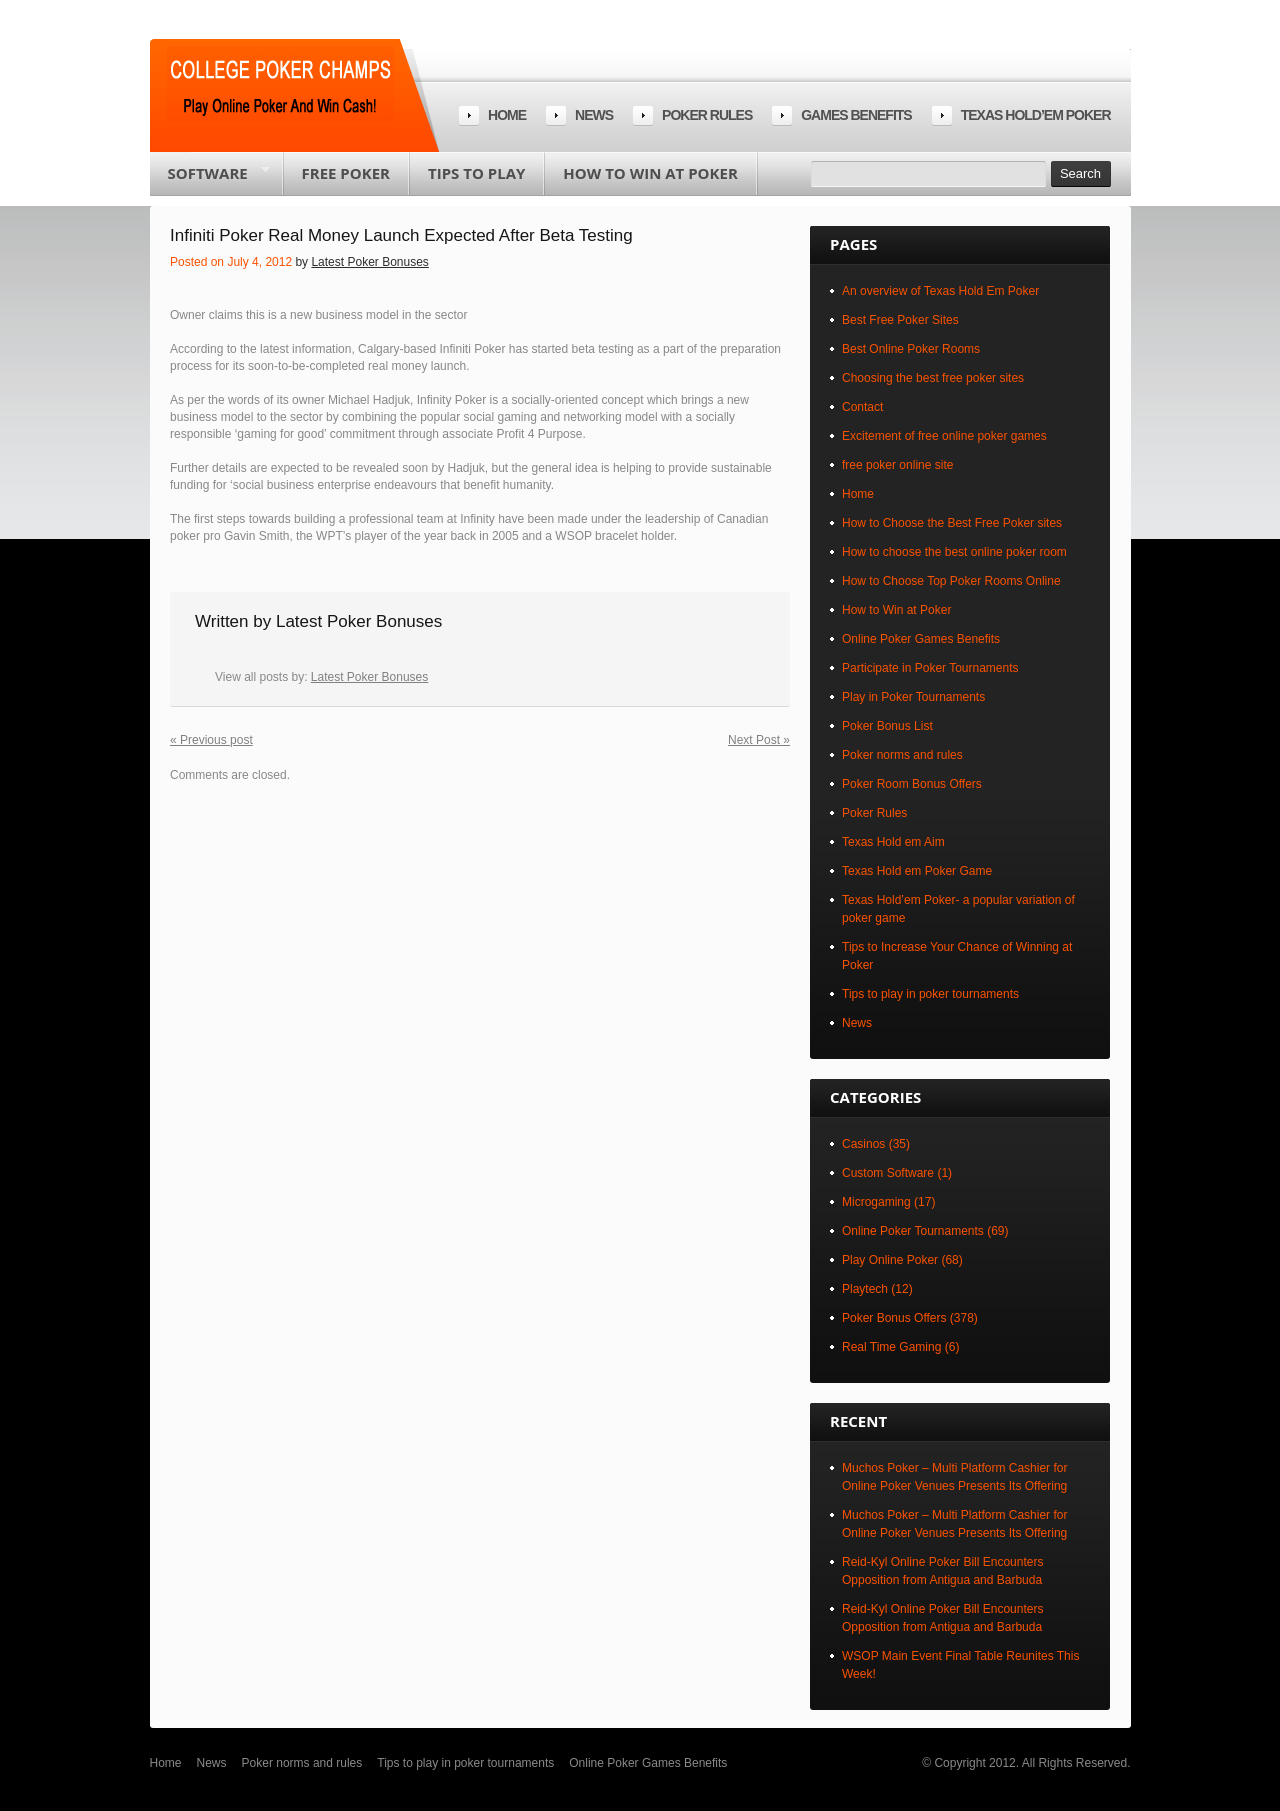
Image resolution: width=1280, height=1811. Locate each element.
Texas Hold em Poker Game (917, 871)
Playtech (865, 1289)
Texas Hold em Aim (893, 842)
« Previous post (211, 740)
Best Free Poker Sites (900, 320)
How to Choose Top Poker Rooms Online (951, 581)
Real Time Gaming (891, 1347)
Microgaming (876, 1202)
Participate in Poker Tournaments (930, 668)
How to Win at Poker (650, 173)
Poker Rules (874, 813)
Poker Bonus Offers (894, 1318)
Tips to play (476, 173)
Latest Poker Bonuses (369, 262)
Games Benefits (856, 115)
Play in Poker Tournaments (913, 697)
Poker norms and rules (902, 755)
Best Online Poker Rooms (911, 349)
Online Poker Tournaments (913, 1231)
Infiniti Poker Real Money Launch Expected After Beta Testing (401, 235)
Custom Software (888, 1173)
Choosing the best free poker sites (933, 378)
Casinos (863, 1144)
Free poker (346, 173)
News (594, 115)
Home (507, 115)
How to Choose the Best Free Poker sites (952, 523)
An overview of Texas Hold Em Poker (940, 291)
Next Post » (759, 740)
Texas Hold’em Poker (1036, 115)
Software (210, 179)
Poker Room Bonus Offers (912, 784)
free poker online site (897, 465)
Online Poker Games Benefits (921, 639)
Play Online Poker (890, 1260)
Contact (862, 407)
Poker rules (707, 115)
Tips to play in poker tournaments (930, 994)
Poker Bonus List (887, 726)
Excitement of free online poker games (944, 436)
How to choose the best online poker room (954, 552)
